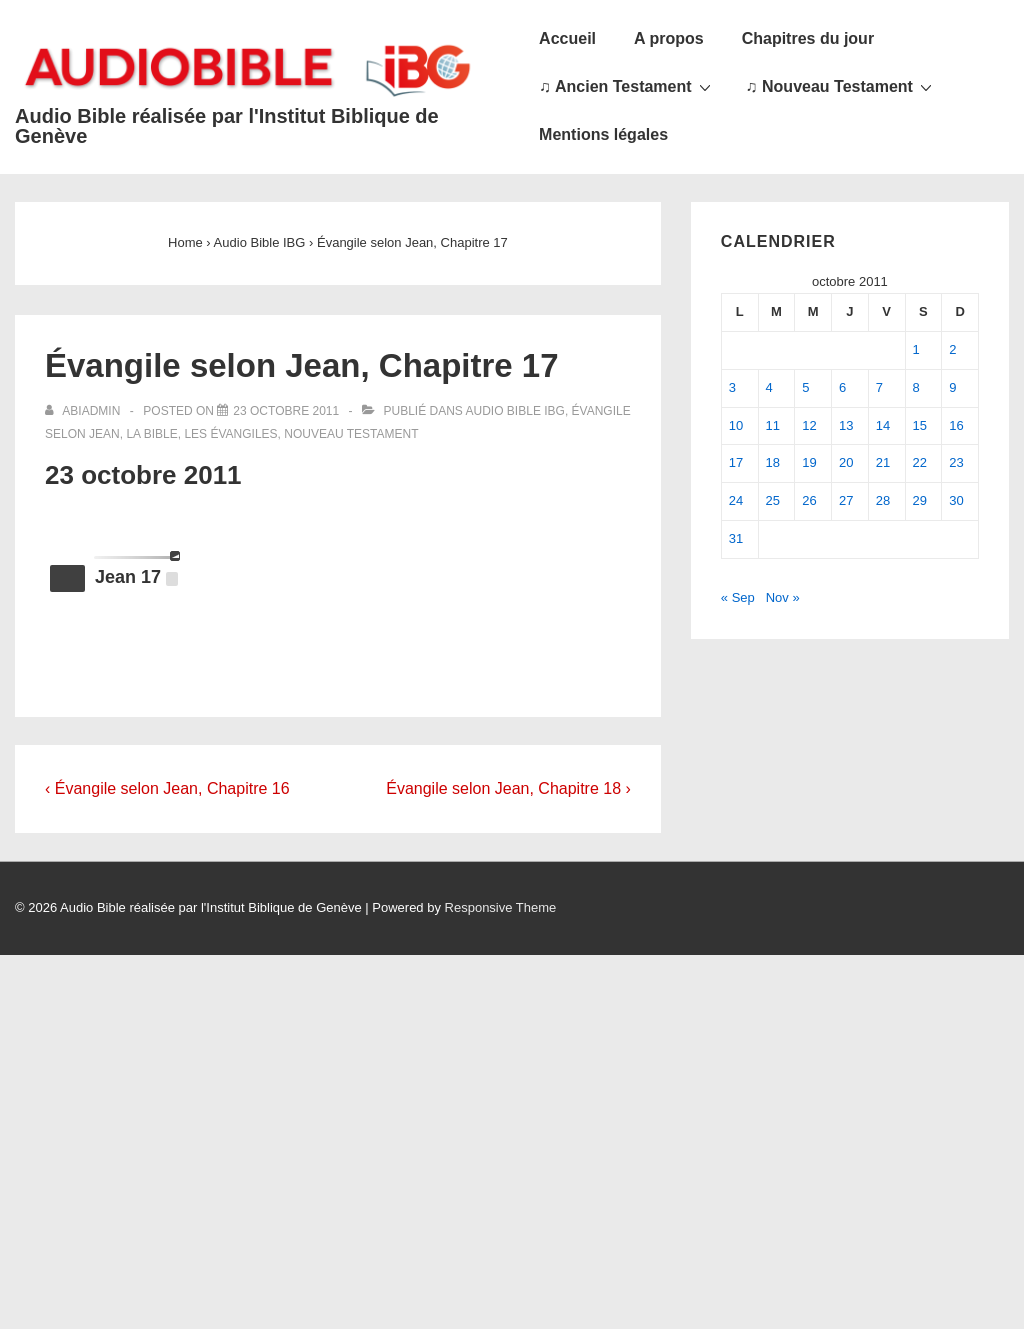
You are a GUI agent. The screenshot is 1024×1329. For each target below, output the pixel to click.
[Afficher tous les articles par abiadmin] (84, 411)
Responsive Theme (501, 907)
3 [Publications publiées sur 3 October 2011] (732, 387)
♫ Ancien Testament (627, 86)
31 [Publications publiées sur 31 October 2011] (736, 538)
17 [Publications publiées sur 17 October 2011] (736, 462)
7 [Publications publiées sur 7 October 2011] (879, 387)
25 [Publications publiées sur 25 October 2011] (773, 500)
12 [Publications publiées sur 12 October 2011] (809, 425)
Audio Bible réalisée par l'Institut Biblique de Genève (227, 126)
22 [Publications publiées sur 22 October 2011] (920, 462)
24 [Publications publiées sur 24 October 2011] (736, 500)
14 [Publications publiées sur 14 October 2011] (883, 425)
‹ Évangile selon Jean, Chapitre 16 (167, 788)
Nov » (783, 597)
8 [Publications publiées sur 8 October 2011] (916, 387)
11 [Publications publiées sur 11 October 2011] (773, 425)
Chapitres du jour (808, 38)
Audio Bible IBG (515, 411)
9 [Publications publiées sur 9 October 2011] (952, 387)
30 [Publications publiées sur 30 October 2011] (956, 500)
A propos (669, 38)
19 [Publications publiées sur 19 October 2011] (809, 462)
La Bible (151, 434)
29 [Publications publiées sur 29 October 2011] (920, 500)
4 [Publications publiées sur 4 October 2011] (769, 387)
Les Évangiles (230, 434)
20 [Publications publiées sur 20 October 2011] (846, 462)
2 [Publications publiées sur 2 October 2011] (952, 349)
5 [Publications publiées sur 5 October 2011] (805, 387)
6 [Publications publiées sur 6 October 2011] (842, 387)
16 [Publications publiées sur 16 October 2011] (956, 425)
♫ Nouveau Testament (841, 86)
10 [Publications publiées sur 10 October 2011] (736, 425)
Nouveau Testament (351, 434)
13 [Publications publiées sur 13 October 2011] (846, 425)
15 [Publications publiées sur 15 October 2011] (920, 425)
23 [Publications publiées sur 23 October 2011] (956, 462)
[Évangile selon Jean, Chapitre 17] (286, 411)
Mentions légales (603, 134)
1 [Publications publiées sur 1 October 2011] (916, 349)
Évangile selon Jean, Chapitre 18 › (508, 788)
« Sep (738, 597)
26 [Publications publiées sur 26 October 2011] (809, 500)
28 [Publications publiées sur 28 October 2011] (883, 500)
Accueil (567, 38)
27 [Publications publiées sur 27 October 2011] (846, 500)
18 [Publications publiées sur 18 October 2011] (773, 462)
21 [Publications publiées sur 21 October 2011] (883, 462)
